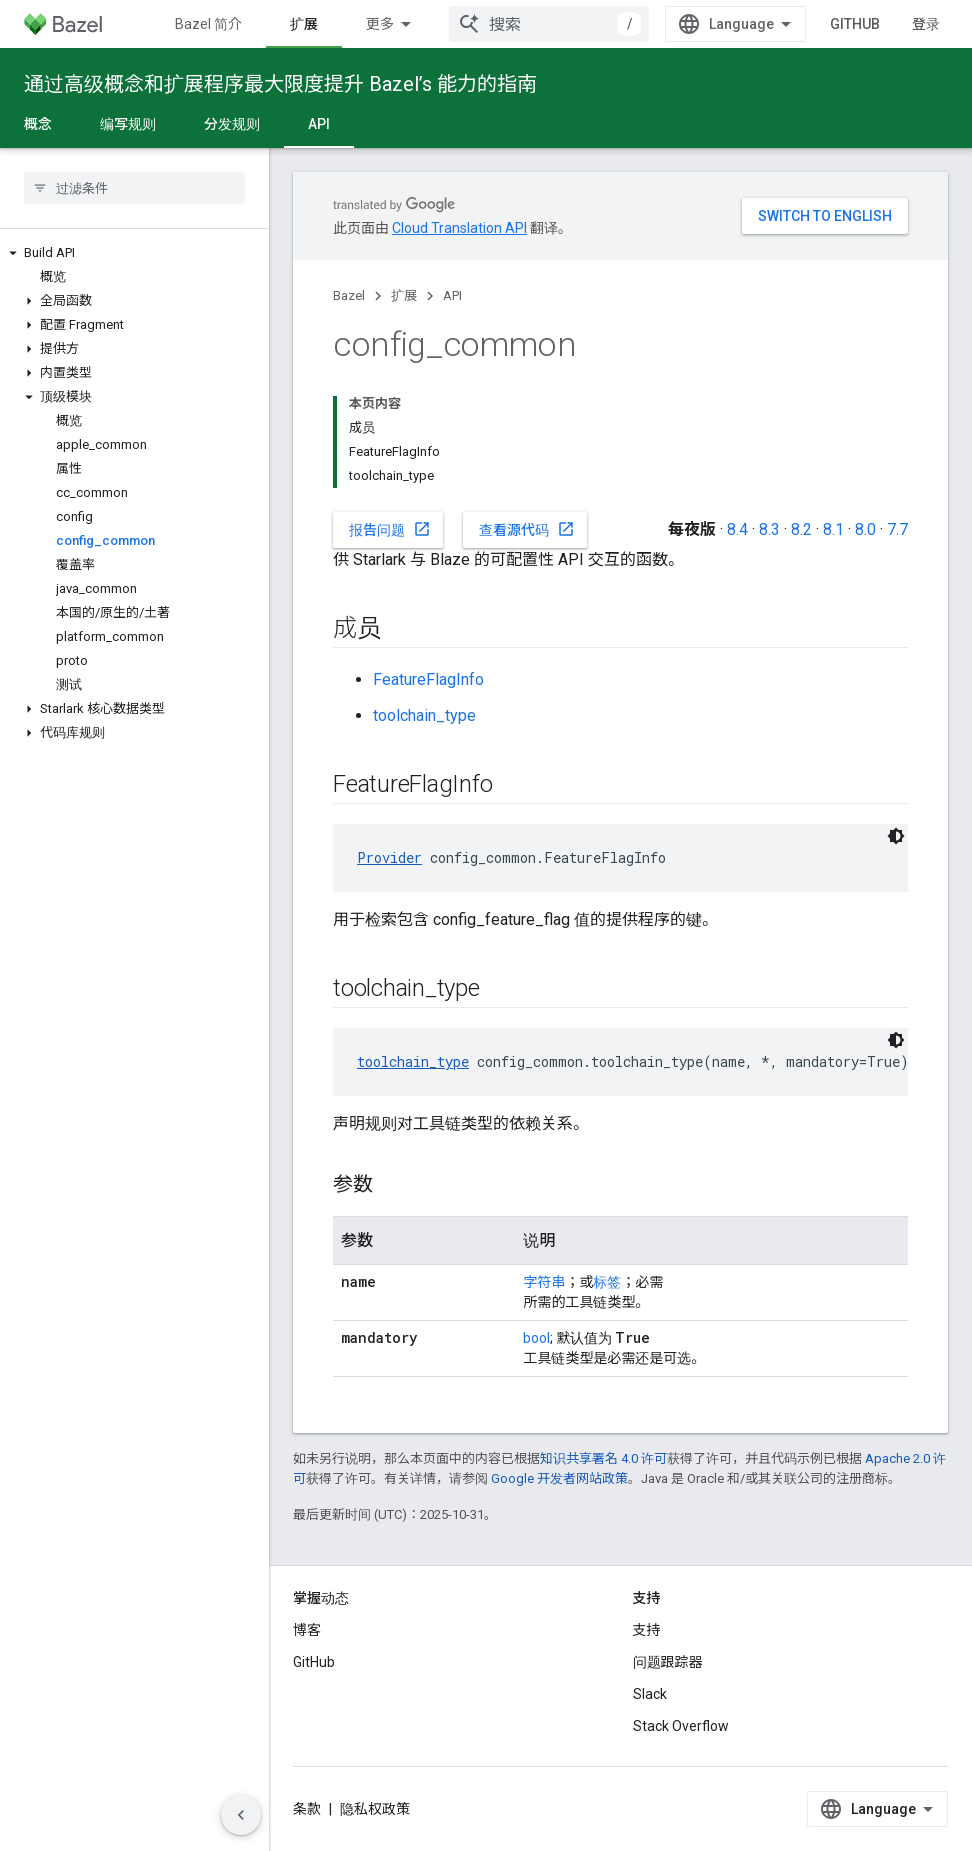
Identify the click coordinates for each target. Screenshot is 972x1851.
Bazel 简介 (208, 24)
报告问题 (390, 529)
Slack (650, 1694)
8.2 (801, 529)
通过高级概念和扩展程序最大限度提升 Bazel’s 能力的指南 (280, 84)
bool (536, 1338)
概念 (38, 124)
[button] (134, 253)
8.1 (833, 529)
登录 (926, 24)
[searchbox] (134, 188)
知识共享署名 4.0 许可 (603, 1458)
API (452, 295)
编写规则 (128, 124)
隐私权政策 (375, 1809)
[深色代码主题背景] (896, 836)
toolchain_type (424, 715)
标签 (607, 1282)
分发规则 (232, 124)
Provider (389, 857)
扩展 (404, 295)
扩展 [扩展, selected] (304, 24)
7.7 (897, 529)
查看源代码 (527, 529)
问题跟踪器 (668, 1662)
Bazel (349, 295)
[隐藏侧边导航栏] (241, 1815)
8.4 (737, 529)
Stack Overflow (681, 1726)
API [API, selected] (319, 124)
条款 (307, 1809)
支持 (647, 1630)
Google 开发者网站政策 (559, 1478)
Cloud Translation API (459, 228)
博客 (307, 1630)
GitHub (855, 24)
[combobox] (549, 24)
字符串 (544, 1282)
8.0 (865, 529)
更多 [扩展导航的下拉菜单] (380, 24)
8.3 (769, 529)
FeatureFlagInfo (428, 679)
